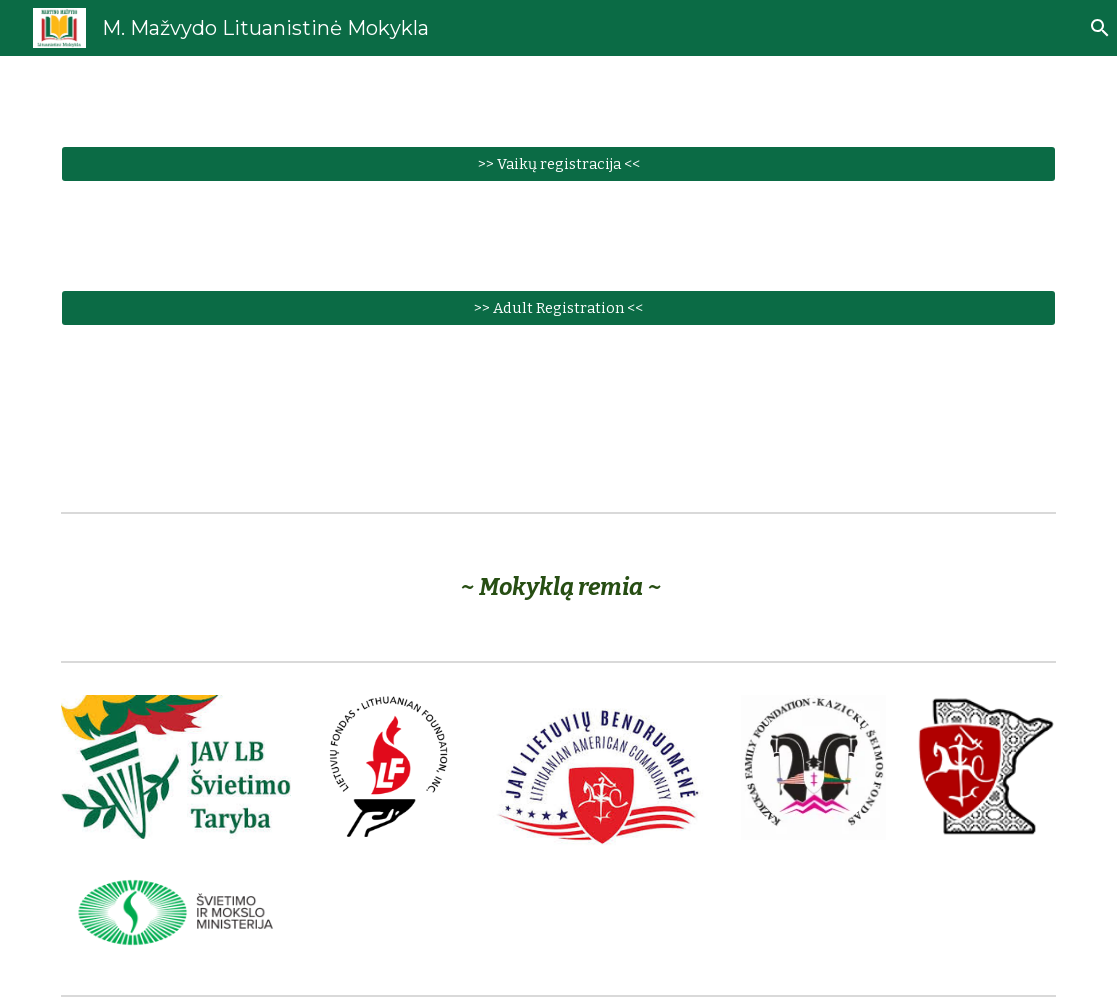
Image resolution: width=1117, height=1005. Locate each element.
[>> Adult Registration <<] (559, 307)
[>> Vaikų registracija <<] (559, 163)
